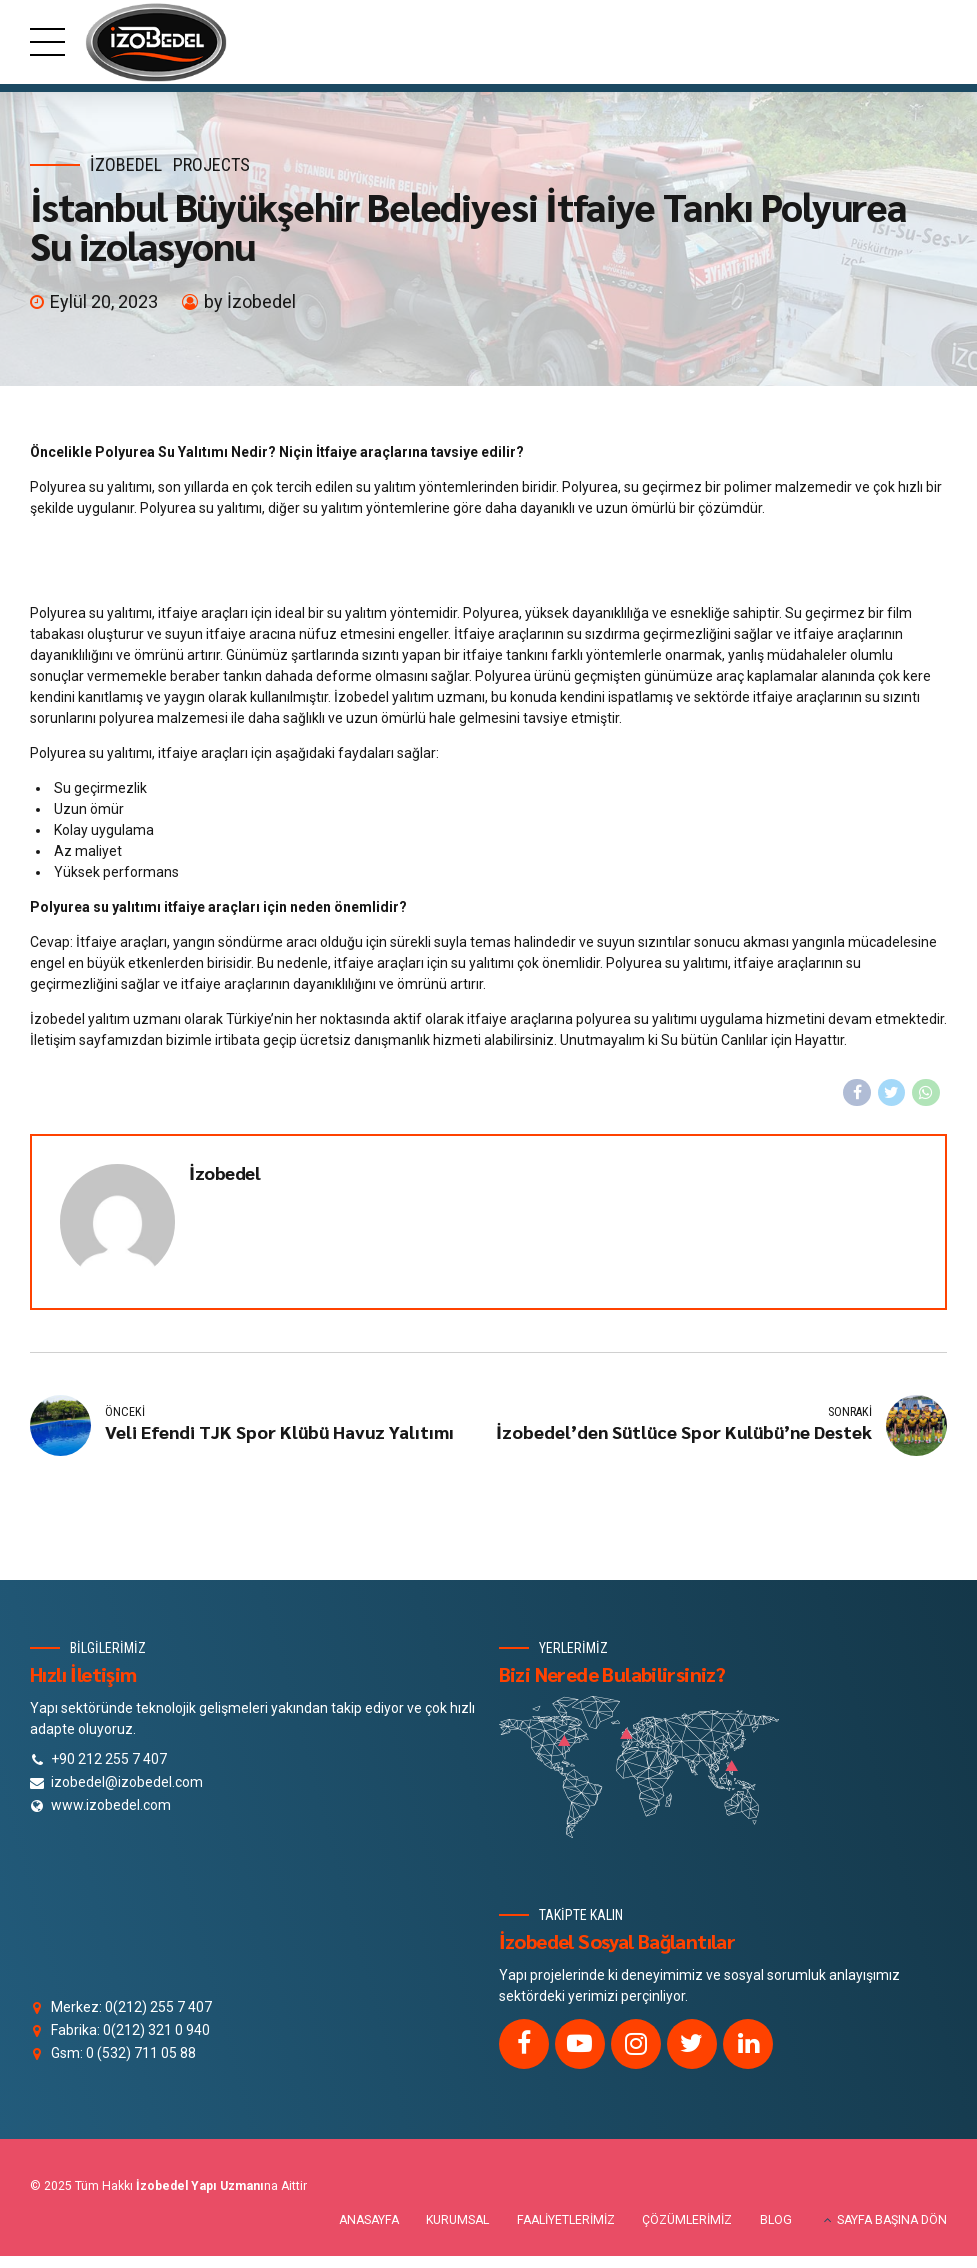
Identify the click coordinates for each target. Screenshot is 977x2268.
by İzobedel (250, 301)
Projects (211, 164)
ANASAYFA (369, 2220)
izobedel (126, 164)
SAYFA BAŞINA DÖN (892, 2220)
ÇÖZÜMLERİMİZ (687, 2220)
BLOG (776, 2220)
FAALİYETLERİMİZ (566, 2220)
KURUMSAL (457, 2220)
